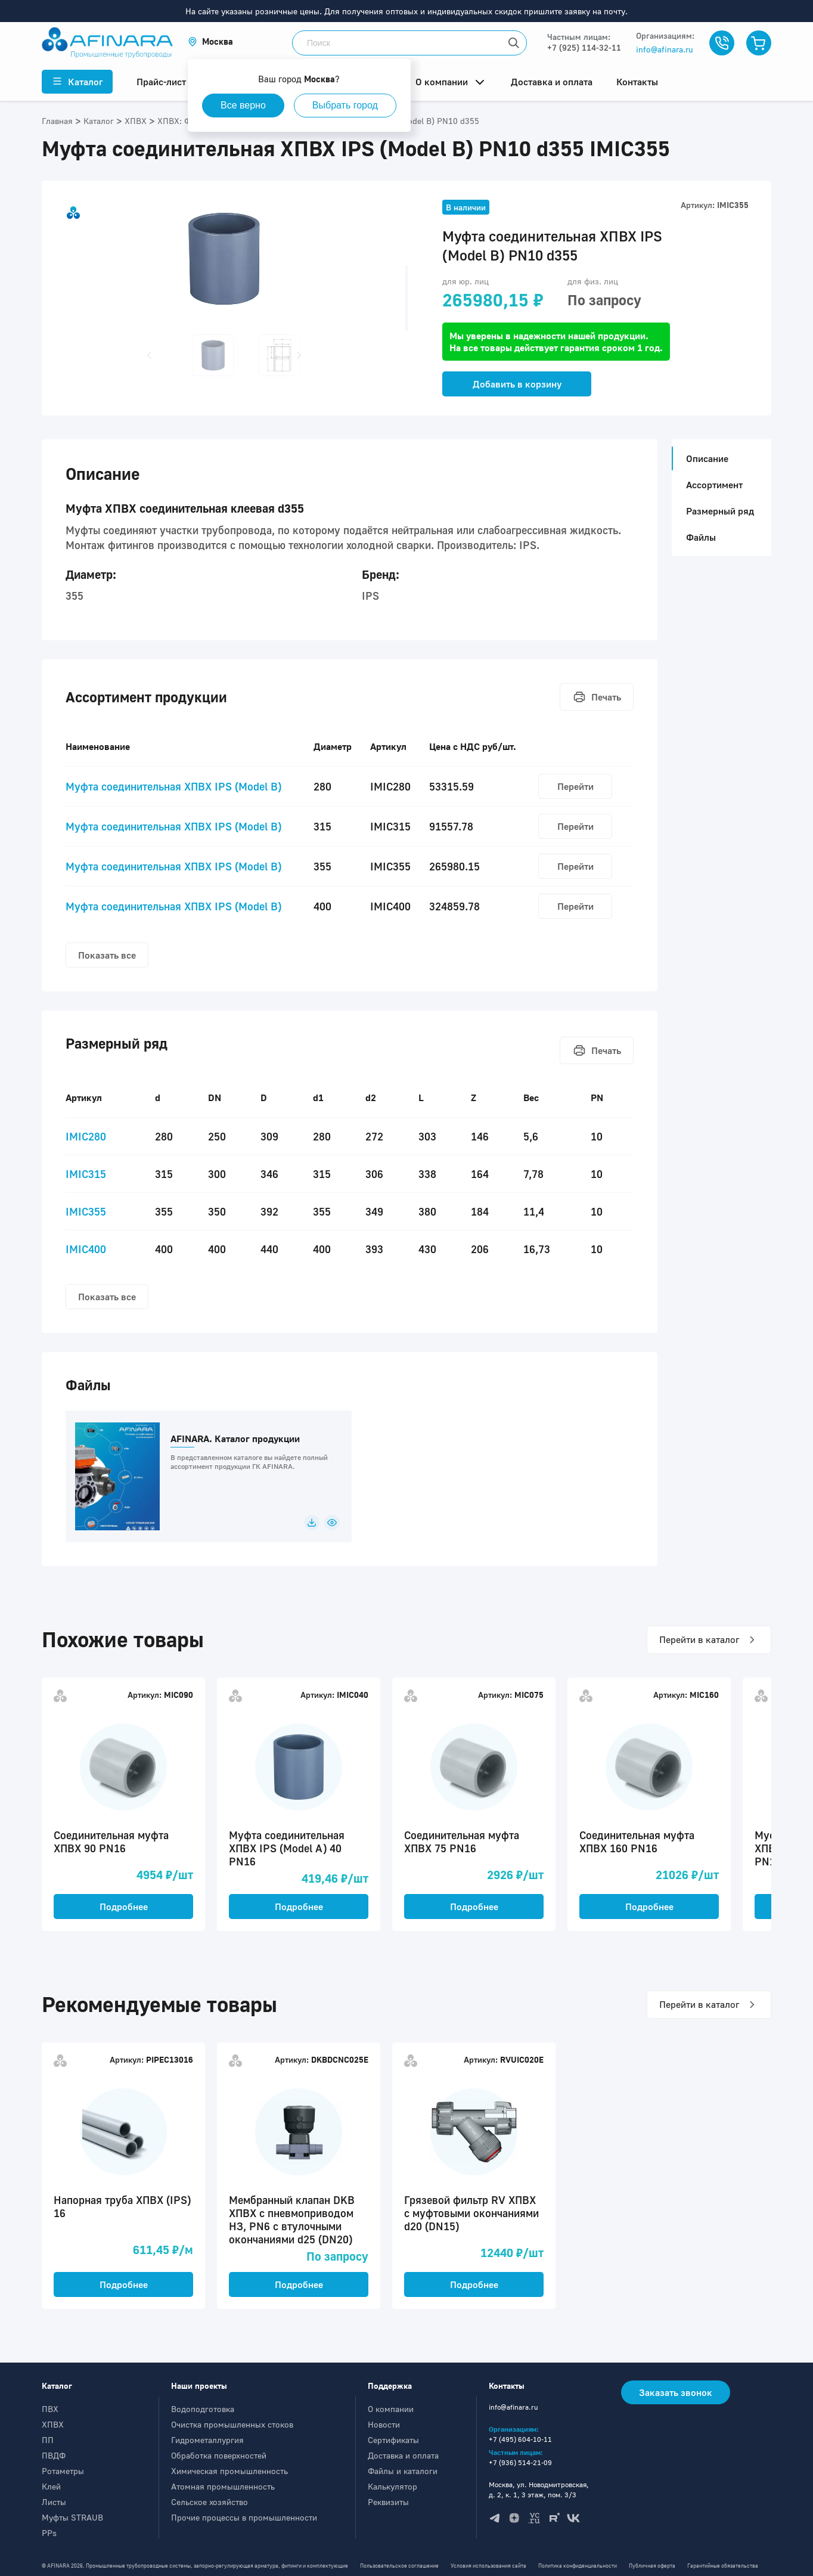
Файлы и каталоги (402, 2471)
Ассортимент (714, 485)
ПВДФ (54, 2455)
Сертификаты (393, 2440)
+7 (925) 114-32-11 (584, 47)
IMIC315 (86, 1173)
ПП (48, 2440)
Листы (54, 2502)
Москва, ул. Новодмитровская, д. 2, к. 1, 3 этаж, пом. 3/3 (539, 2489)
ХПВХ (53, 2424)
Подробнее (124, 1906)
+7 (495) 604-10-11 (520, 2439)
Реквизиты (388, 2502)
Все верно (243, 105)
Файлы (701, 537)
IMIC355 (86, 1211)
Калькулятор (392, 2486)
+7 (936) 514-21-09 (520, 2462)
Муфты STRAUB (72, 2517)
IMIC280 (86, 1136)
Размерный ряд (720, 511)
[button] (210, 41)
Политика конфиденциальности (577, 2565)
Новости (384, 2424)
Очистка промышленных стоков (232, 2424)
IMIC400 (86, 1249)
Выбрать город (345, 105)
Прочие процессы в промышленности (244, 2517)
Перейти (575, 786)
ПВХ (50, 2409)
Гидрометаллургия (207, 2440)
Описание (703, 458)
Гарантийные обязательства (722, 2565)
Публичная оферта (652, 2565)
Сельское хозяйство (209, 2502)
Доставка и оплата (403, 2455)
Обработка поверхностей (218, 2455)
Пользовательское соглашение (399, 2565)
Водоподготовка (202, 2409)
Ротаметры (63, 2471)
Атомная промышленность (223, 2486)
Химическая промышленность (229, 2471)
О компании (391, 2409)
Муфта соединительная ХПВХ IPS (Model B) (173, 786)
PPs (49, 2533)
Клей (51, 2486)
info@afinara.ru (664, 49)
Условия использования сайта (488, 2565)
